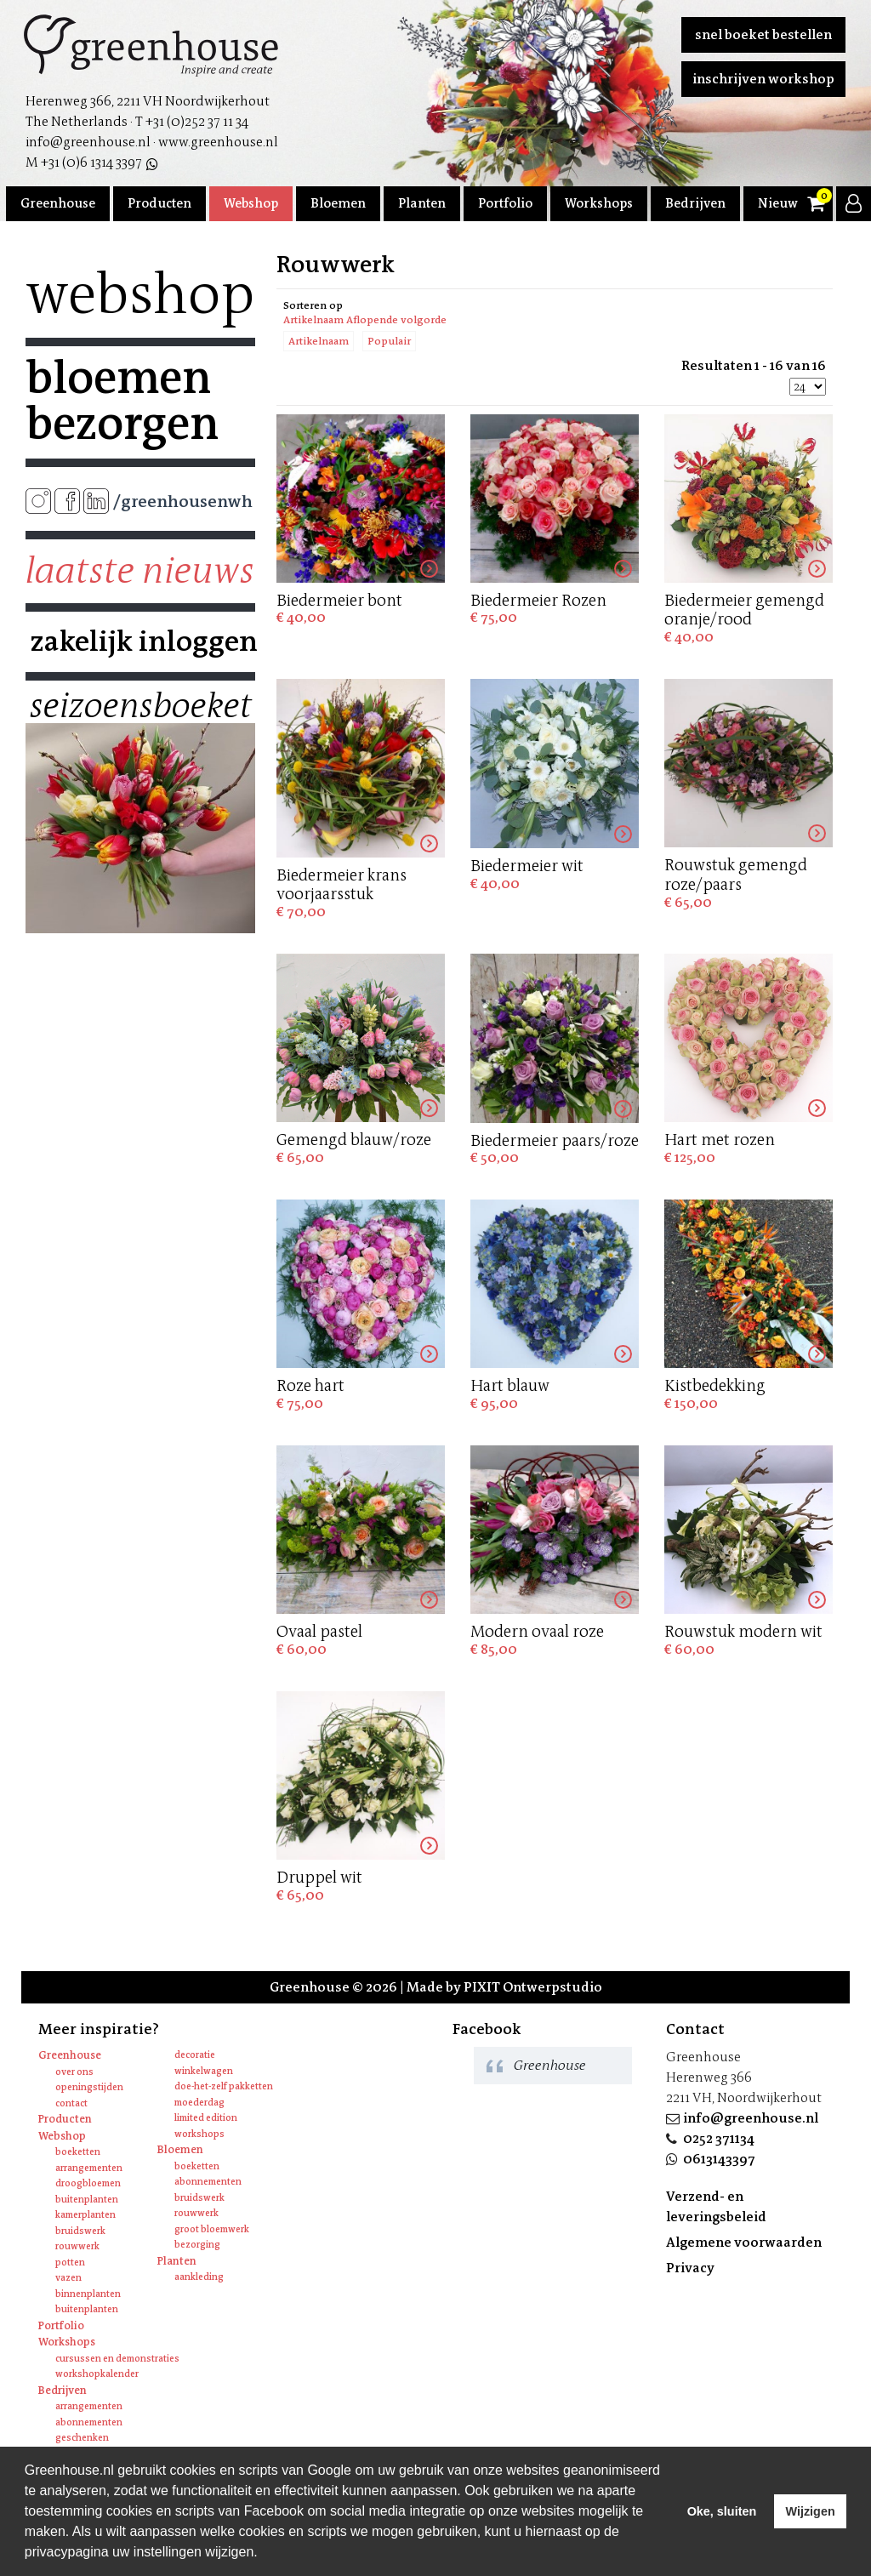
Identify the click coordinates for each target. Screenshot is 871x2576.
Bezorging (197, 2244)
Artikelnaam (318, 341)
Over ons (74, 2072)
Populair (389, 341)
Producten (159, 203)
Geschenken (82, 2437)
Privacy (690, 2268)
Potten (70, 2262)
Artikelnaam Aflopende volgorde (365, 320)
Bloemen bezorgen (122, 400)
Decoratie (194, 2055)
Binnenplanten (88, 2294)
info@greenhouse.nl (750, 2118)
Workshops (599, 203)
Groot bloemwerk (211, 2229)
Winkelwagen (203, 2071)
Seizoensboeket (140, 706)
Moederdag (199, 2102)
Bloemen (338, 203)
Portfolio (505, 203)
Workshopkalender (97, 2374)
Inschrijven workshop (763, 79)
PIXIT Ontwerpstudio (533, 1987)
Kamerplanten (85, 2214)
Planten (422, 203)
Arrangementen (88, 2168)
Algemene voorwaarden (744, 2242)
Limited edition (205, 2118)
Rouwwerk (77, 2246)
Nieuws (781, 203)
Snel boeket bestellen (763, 34)
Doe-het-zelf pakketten (223, 2086)
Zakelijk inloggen (140, 641)
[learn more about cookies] (263, 2553)
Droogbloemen (88, 2183)
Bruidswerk (80, 2231)
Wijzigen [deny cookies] (809, 2511)
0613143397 (719, 2159)
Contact (71, 2103)
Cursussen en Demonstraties (117, 2358)
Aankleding (199, 2277)
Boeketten (77, 2152)
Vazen (68, 2277)
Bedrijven (695, 203)
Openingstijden (89, 2087)
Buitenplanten (86, 2199)
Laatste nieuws (140, 571)
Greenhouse (57, 203)
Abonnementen (208, 2181)
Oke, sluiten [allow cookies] (722, 2511)
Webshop (251, 203)
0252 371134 (718, 2138)
